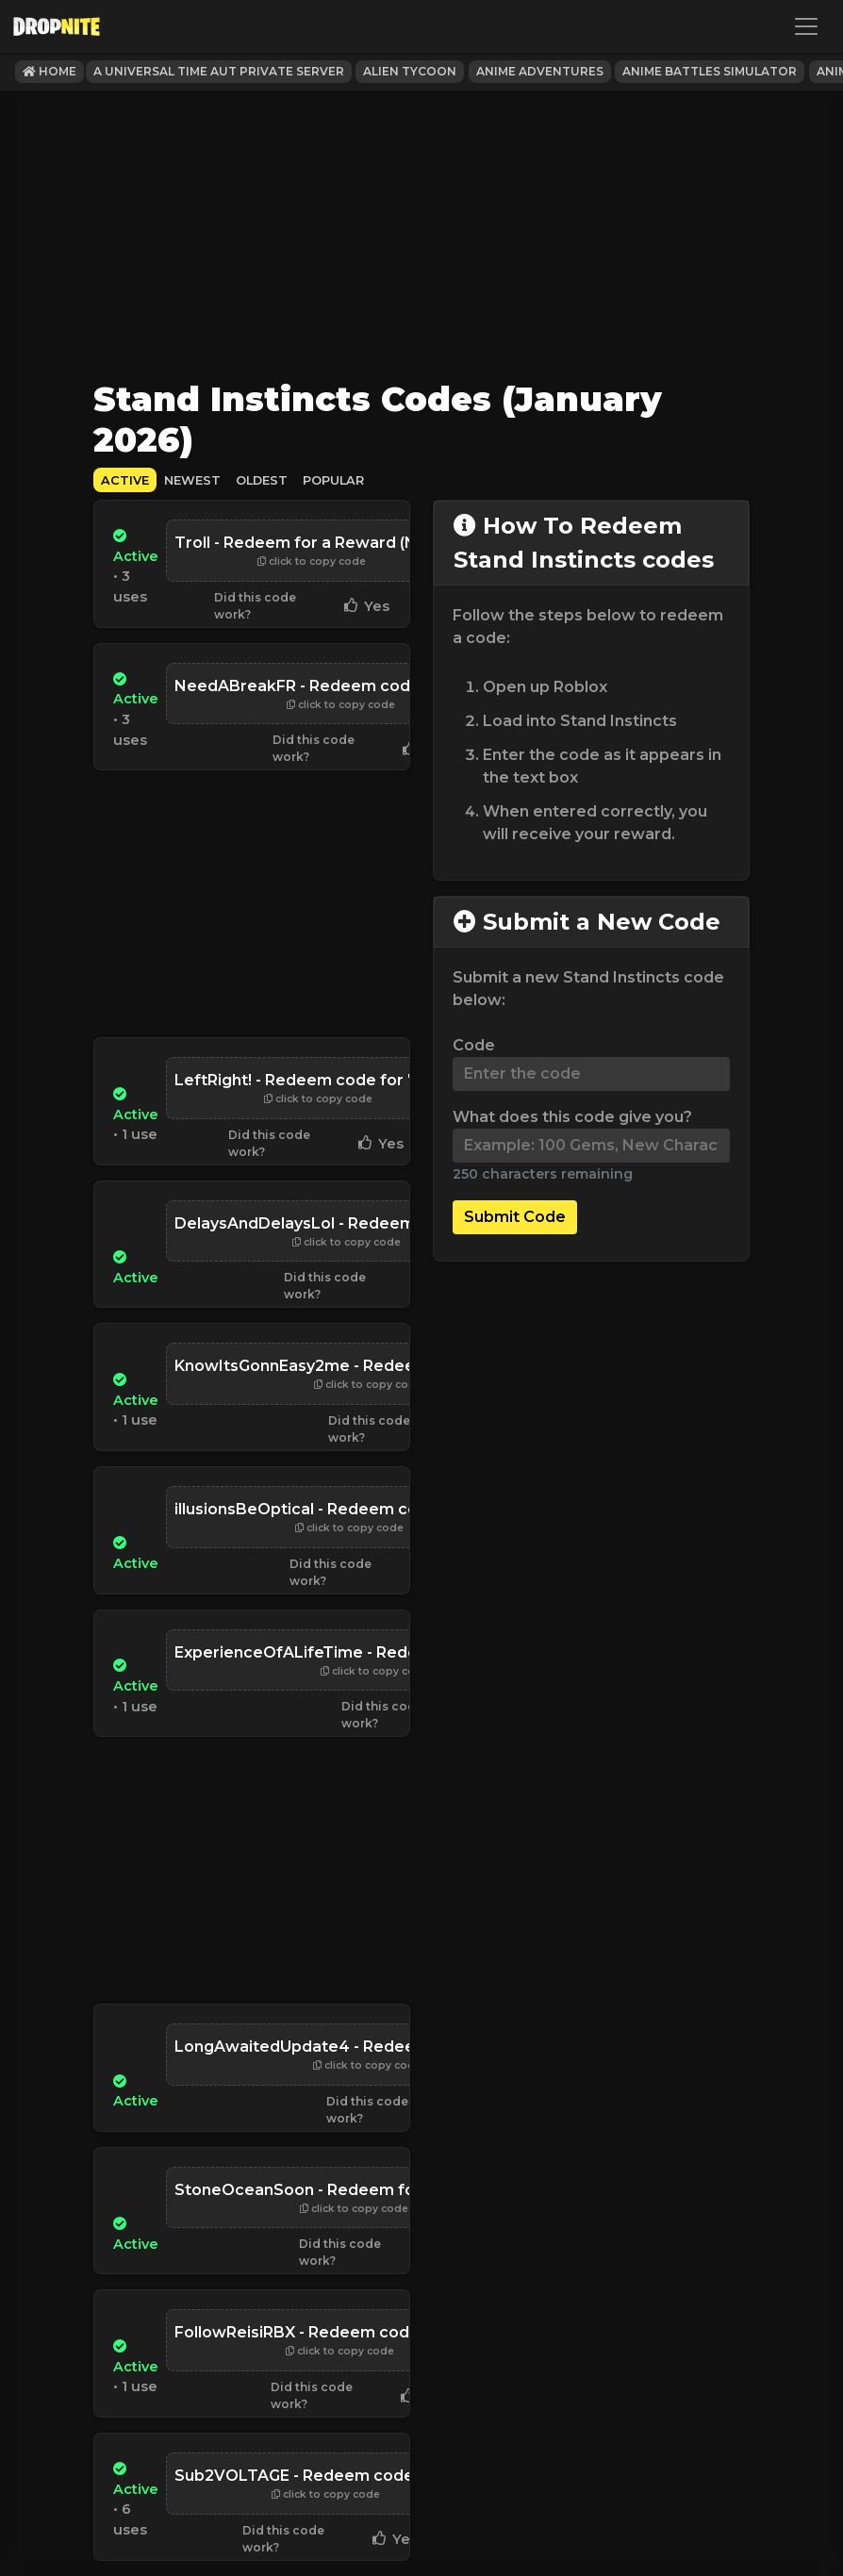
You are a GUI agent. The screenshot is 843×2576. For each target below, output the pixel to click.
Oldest (262, 480)
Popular (333, 480)
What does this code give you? (572, 1117)
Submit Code (515, 1217)
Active (125, 480)
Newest (192, 480)
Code (474, 1045)
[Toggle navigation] (806, 26)
